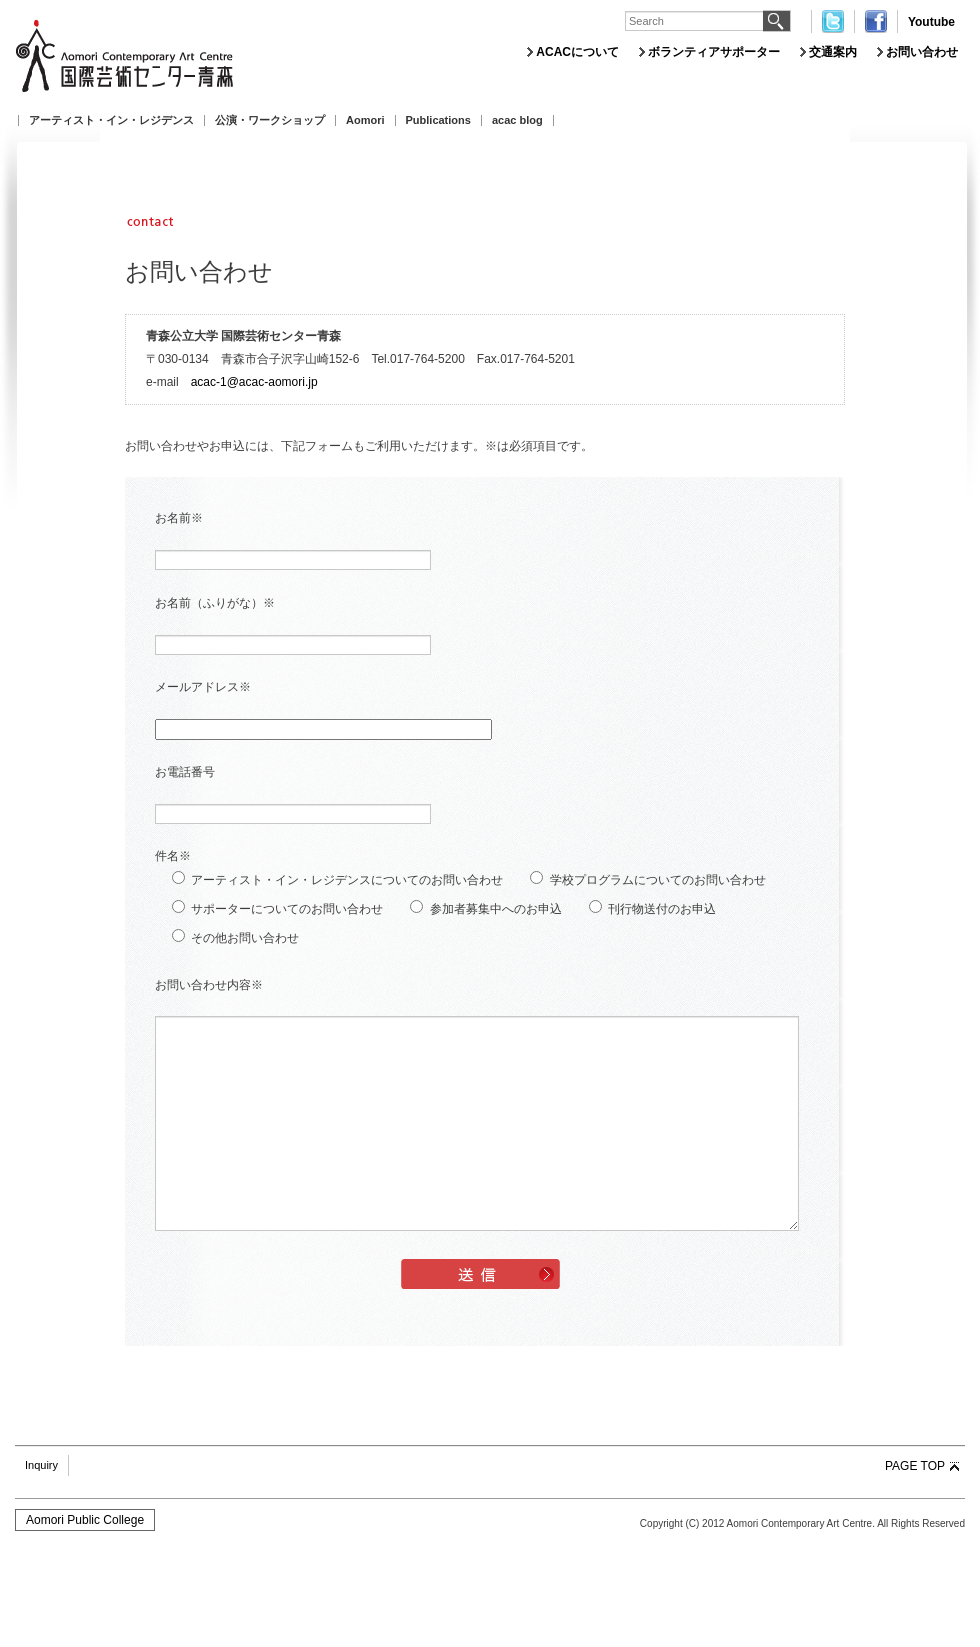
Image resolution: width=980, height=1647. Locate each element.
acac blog (517, 120)
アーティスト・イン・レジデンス (111, 120)
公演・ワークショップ (270, 120)
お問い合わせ (922, 52)
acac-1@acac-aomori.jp (254, 382)
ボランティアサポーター (714, 52)
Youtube (931, 22)
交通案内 (833, 52)
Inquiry (41, 1465)
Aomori (365, 120)
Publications (438, 120)
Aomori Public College (85, 1520)
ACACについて (577, 52)
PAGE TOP (915, 1466)
